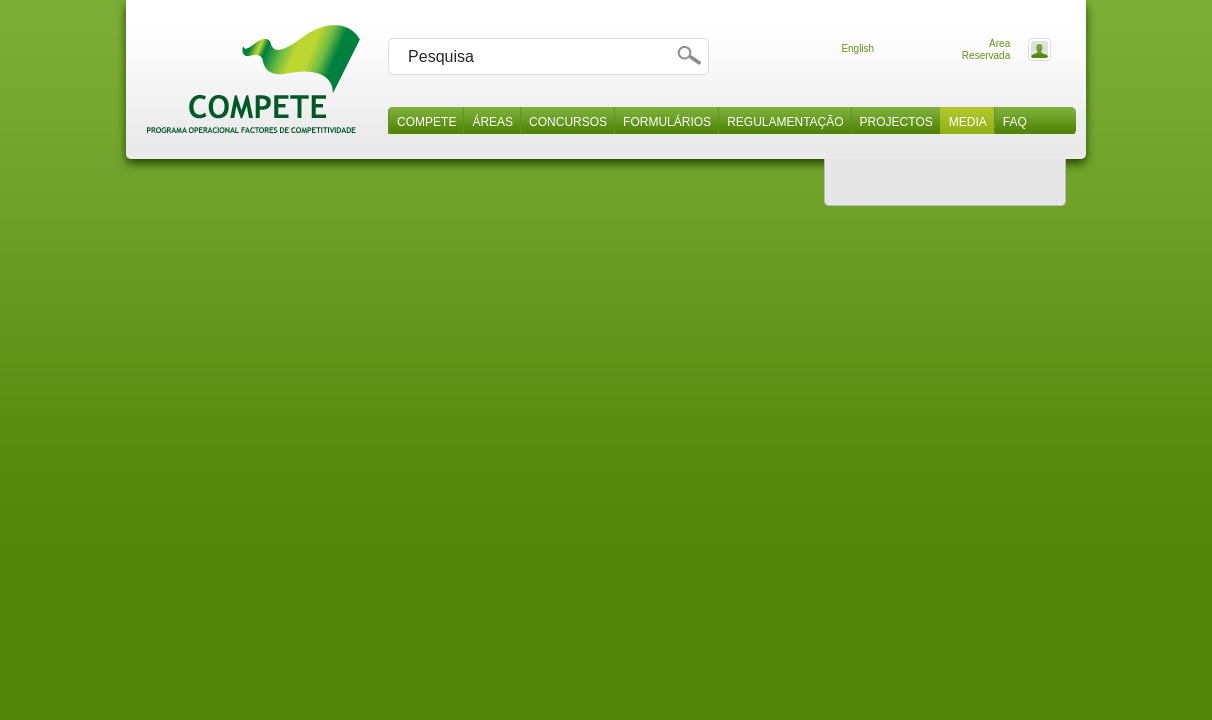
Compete (426, 122)
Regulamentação (785, 122)
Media (968, 122)
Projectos (896, 122)
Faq (1015, 122)
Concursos (568, 122)
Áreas (492, 122)
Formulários (667, 122)
